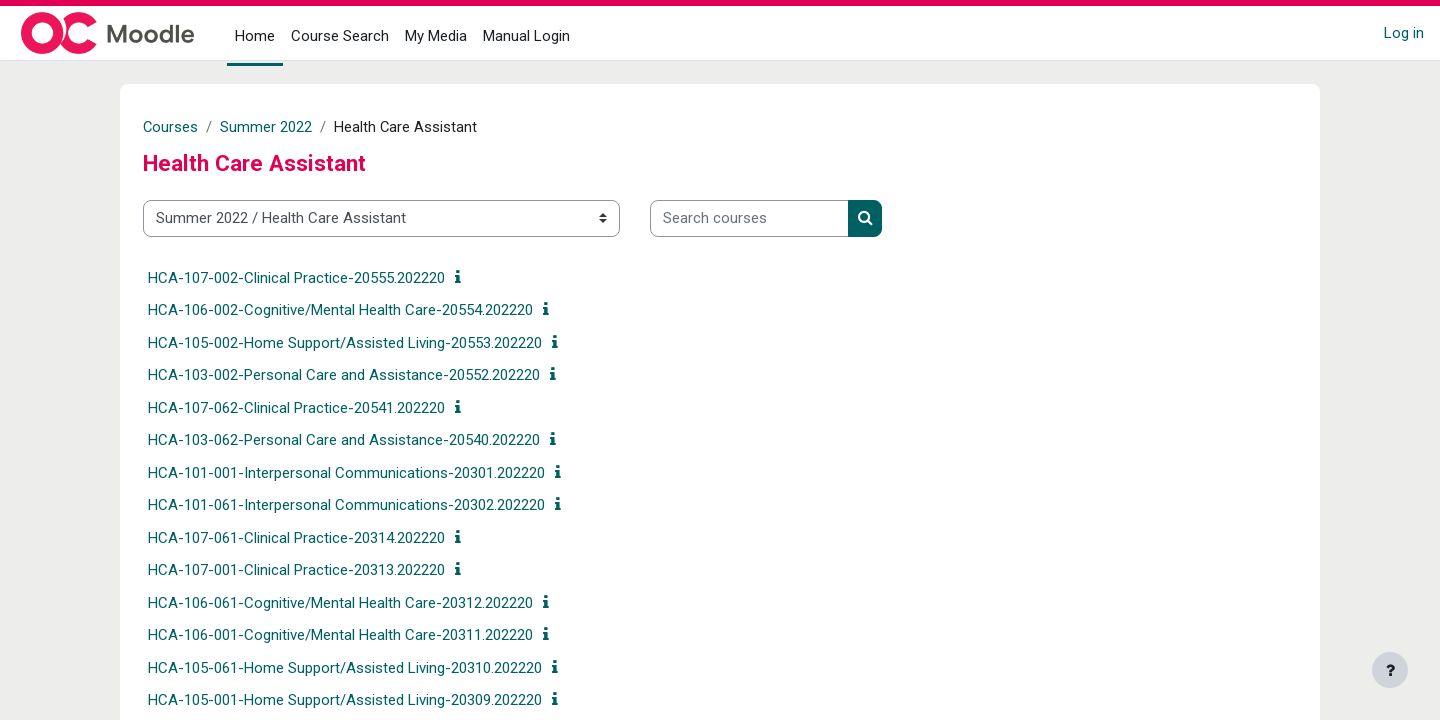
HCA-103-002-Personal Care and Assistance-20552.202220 (344, 375)
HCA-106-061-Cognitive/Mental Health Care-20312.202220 (340, 603)
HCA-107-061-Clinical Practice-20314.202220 (296, 538)
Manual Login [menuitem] (526, 36)
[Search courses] (749, 218)
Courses (171, 127)
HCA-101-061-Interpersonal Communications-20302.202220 (346, 505)
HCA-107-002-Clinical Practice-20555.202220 (296, 278)
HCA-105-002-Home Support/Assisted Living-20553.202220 (345, 343)
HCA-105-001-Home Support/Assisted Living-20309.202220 (345, 700)
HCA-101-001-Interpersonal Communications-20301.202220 (346, 473)
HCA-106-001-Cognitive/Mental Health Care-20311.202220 (340, 635)
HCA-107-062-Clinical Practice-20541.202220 (296, 408)
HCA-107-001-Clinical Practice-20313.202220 (296, 570)
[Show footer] (1390, 670)
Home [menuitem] (255, 36)
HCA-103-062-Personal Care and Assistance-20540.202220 (344, 440)
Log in (1404, 33)
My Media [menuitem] (436, 36)
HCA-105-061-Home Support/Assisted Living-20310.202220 (345, 668)
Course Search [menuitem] (340, 36)
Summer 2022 (267, 127)
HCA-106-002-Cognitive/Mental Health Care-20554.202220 (340, 310)
